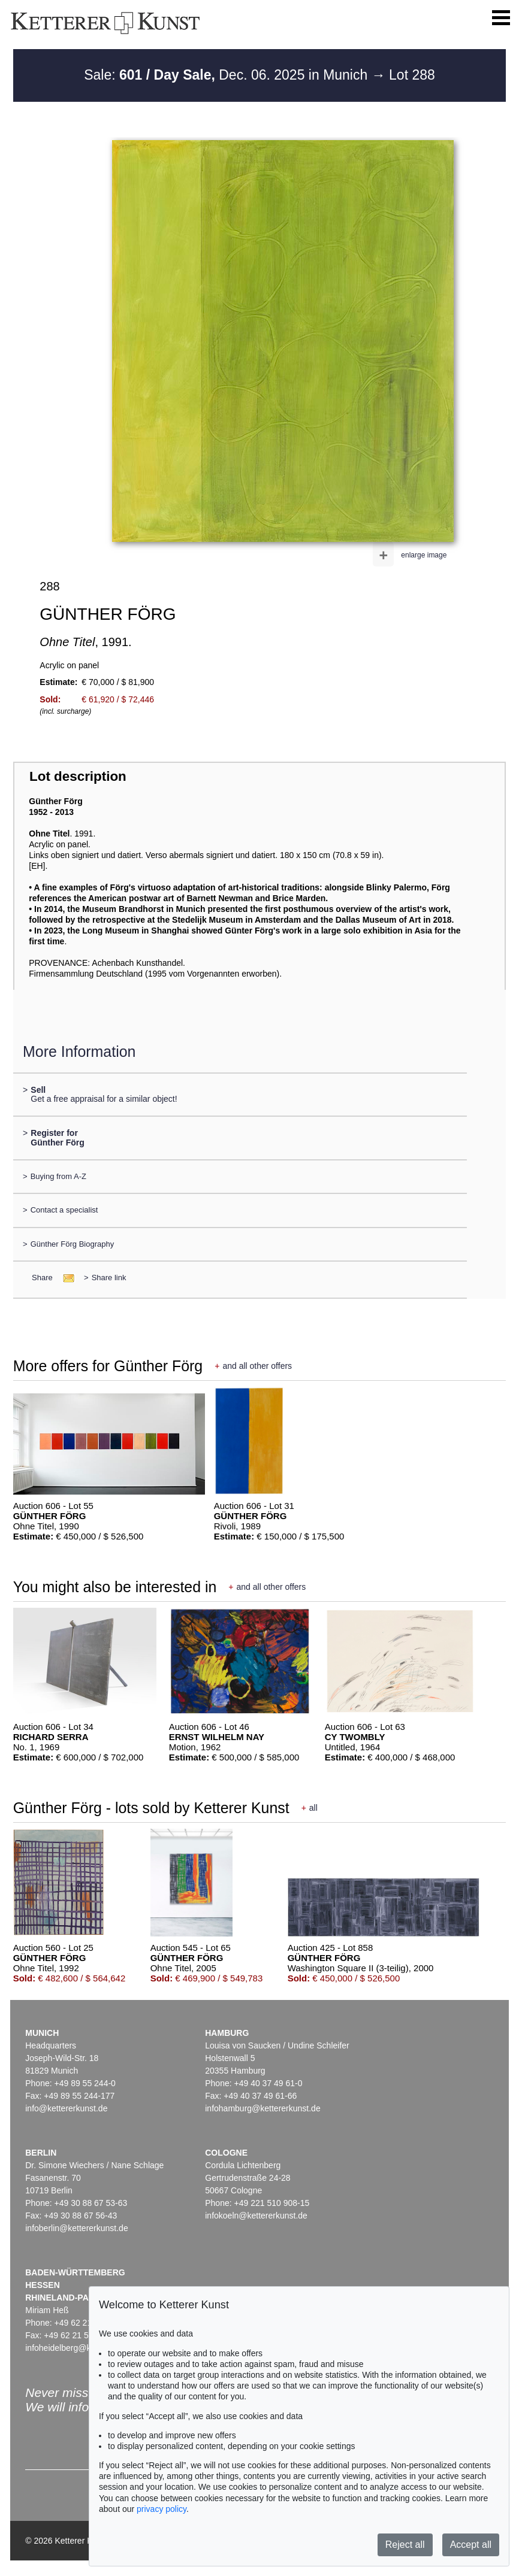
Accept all (470, 2544)
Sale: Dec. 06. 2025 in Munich (228, 75)
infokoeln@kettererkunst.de (256, 2215)
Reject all (405, 2544)
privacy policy (161, 2509)
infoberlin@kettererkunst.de (76, 2228)
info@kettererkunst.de (66, 2108)
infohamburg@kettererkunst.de (262, 2108)
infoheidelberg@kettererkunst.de (86, 2348)
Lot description (77, 776)
